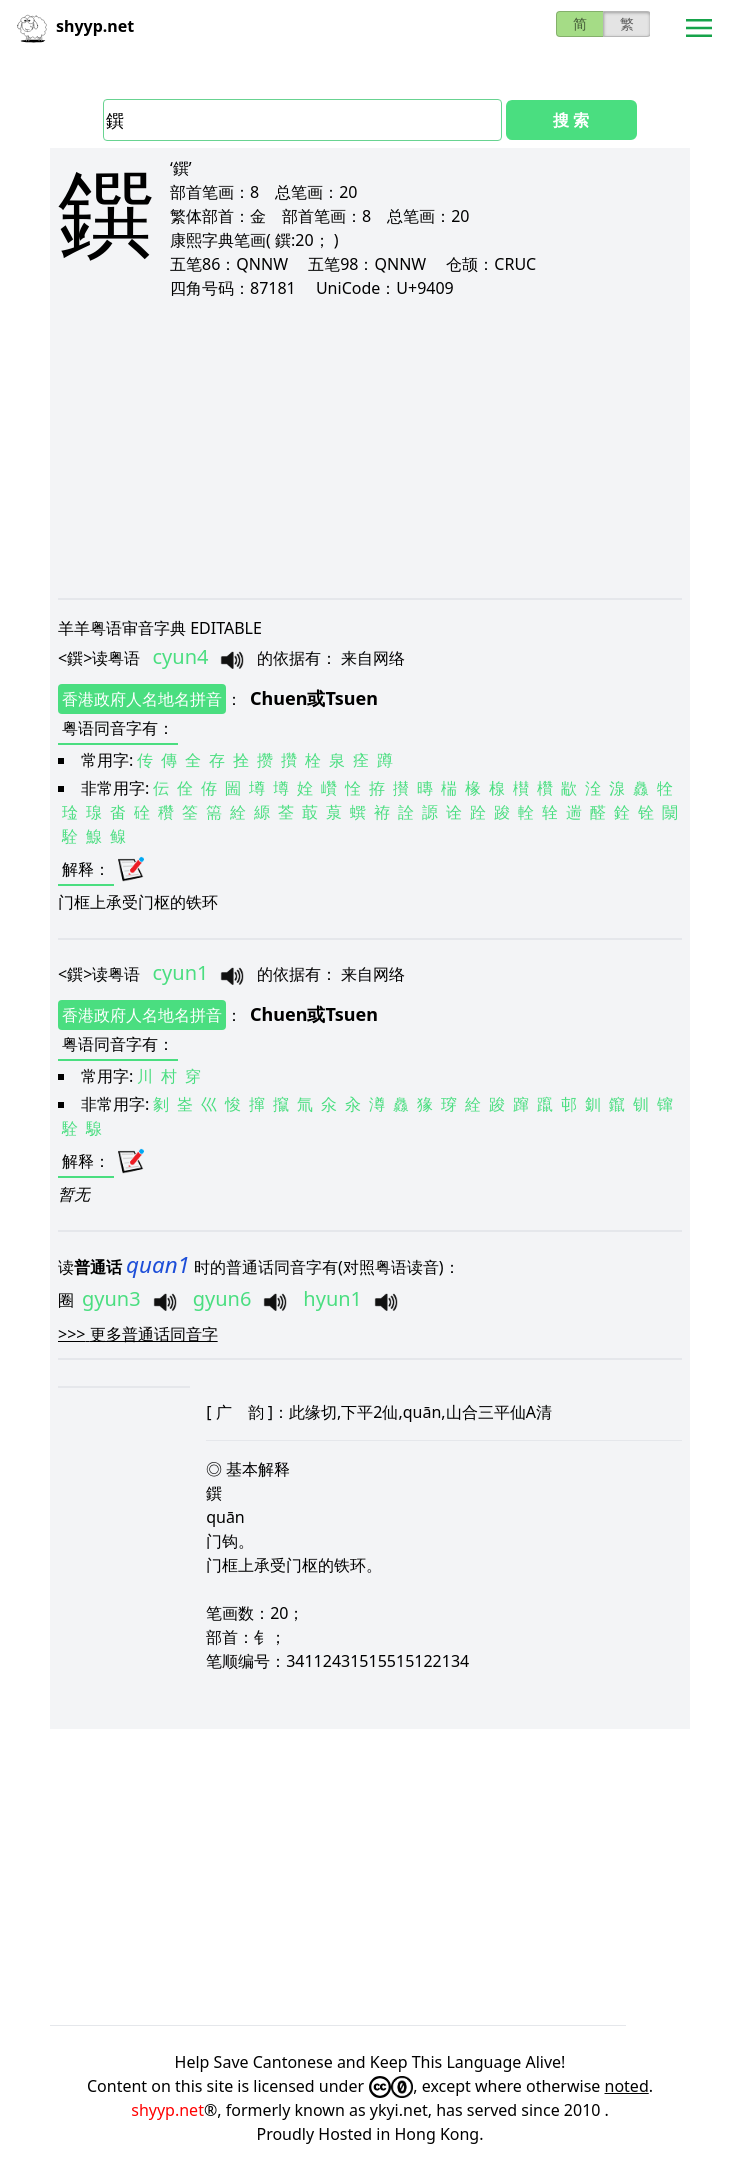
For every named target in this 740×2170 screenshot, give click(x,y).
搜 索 (571, 120)
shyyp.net (167, 2110)
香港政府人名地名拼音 (142, 699)
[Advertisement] (370, 448)
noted (627, 2086)
